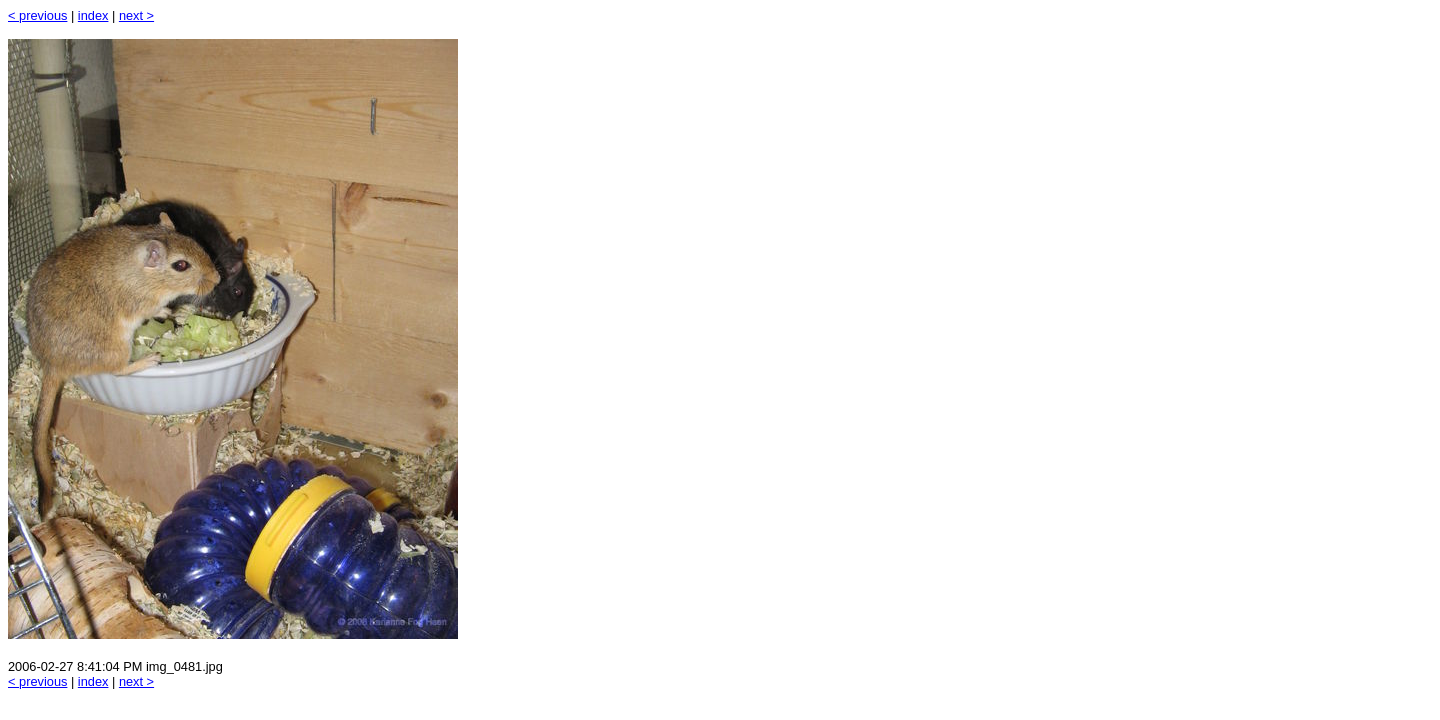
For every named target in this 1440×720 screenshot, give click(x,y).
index (93, 15)
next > (136, 15)
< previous (37, 15)
